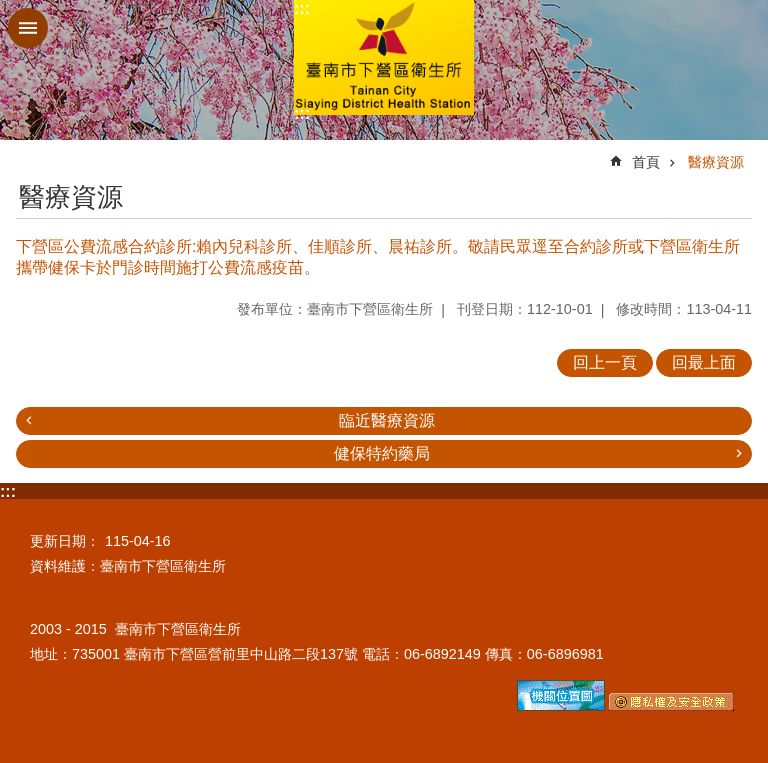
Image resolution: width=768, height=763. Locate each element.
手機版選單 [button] (28, 28)
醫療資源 (716, 162)
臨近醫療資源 (387, 420)
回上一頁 (605, 362)
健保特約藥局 (382, 453)
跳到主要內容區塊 (10, 10)
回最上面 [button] (704, 362)
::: (302, 8)
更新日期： (65, 541)
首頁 (646, 162)
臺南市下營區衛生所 (384, 57)
